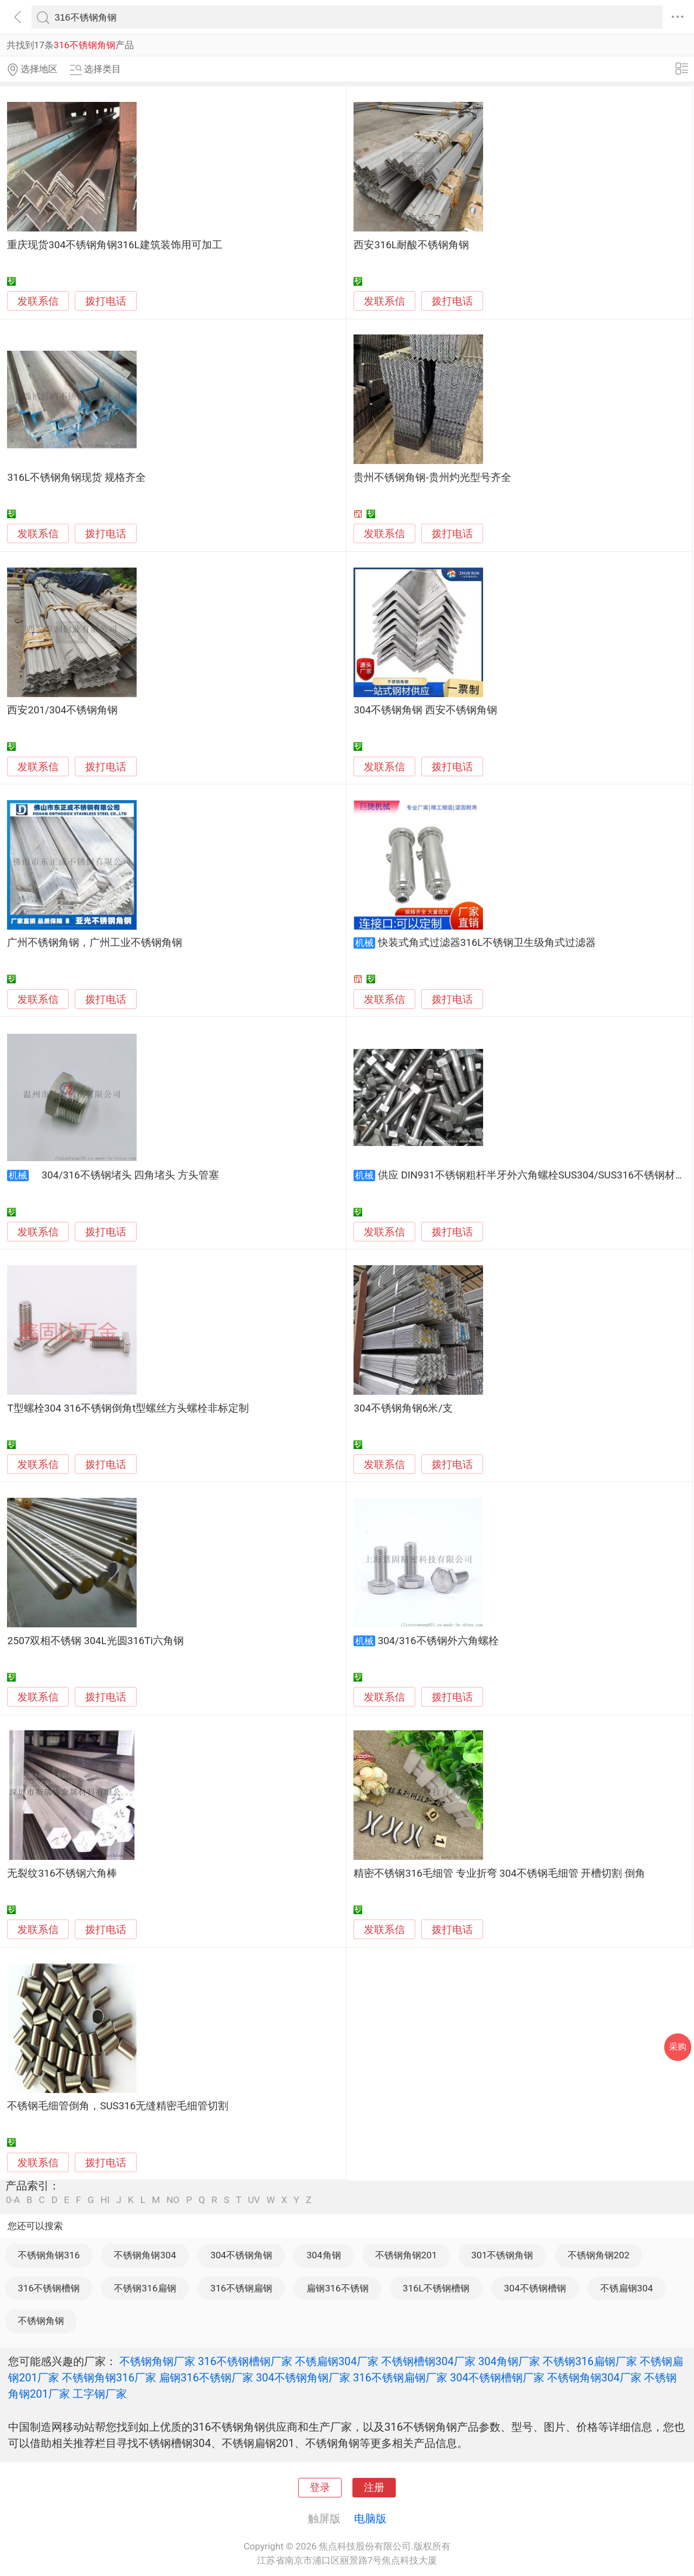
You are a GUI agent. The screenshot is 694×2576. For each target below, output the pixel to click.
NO (172, 2200)
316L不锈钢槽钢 (436, 2288)
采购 (677, 2047)
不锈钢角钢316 (49, 2255)
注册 (374, 2488)
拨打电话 (105, 301)
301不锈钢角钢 (502, 2255)
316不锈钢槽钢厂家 (245, 2361)
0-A (13, 2200)
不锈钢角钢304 (145, 2255)
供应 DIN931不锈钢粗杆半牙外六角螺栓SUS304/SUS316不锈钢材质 (531, 1175)
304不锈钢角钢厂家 (303, 2377)
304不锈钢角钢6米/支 (403, 1408)
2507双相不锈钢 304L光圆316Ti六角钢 (95, 1641)
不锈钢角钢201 (406, 2255)
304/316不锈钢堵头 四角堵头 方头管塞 (125, 1175)
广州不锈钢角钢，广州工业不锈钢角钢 (94, 943)
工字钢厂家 (100, 2393)
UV (254, 2200)
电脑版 (370, 2518)
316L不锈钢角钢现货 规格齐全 (76, 478)
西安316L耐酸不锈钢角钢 (411, 245)
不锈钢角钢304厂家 (594, 2377)
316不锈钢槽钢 (49, 2288)
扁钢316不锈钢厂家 (206, 2377)
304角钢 (323, 2255)
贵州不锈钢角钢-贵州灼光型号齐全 (432, 478)
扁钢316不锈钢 (337, 2288)
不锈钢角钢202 (598, 2255)
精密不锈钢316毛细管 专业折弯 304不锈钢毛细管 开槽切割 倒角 (499, 1873)
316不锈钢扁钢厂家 (400, 2377)
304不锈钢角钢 (241, 2255)
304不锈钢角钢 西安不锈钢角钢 (425, 710)
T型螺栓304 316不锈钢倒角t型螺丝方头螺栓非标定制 (128, 1408)
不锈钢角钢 (41, 2320)
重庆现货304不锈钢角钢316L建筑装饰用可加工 (114, 245)
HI (105, 2200)
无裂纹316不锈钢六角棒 (62, 1873)
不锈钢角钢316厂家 (109, 2377)
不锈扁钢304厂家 (336, 2361)
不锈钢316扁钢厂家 (590, 2361)
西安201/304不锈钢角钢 (62, 710)
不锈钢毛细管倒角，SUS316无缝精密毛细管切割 (117, 2106)
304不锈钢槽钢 (535, 2288)
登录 (320, 2488)
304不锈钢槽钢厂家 (497, 2377)
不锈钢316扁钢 (145, 2288)
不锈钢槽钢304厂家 (428, 2361)
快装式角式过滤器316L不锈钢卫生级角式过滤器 (487, 943)
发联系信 (38, 301)
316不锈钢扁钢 (241, 2288)
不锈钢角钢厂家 (157, 2361)
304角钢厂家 (509, 2361)
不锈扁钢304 (626, 2288)
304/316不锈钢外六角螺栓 (438, 1641)
